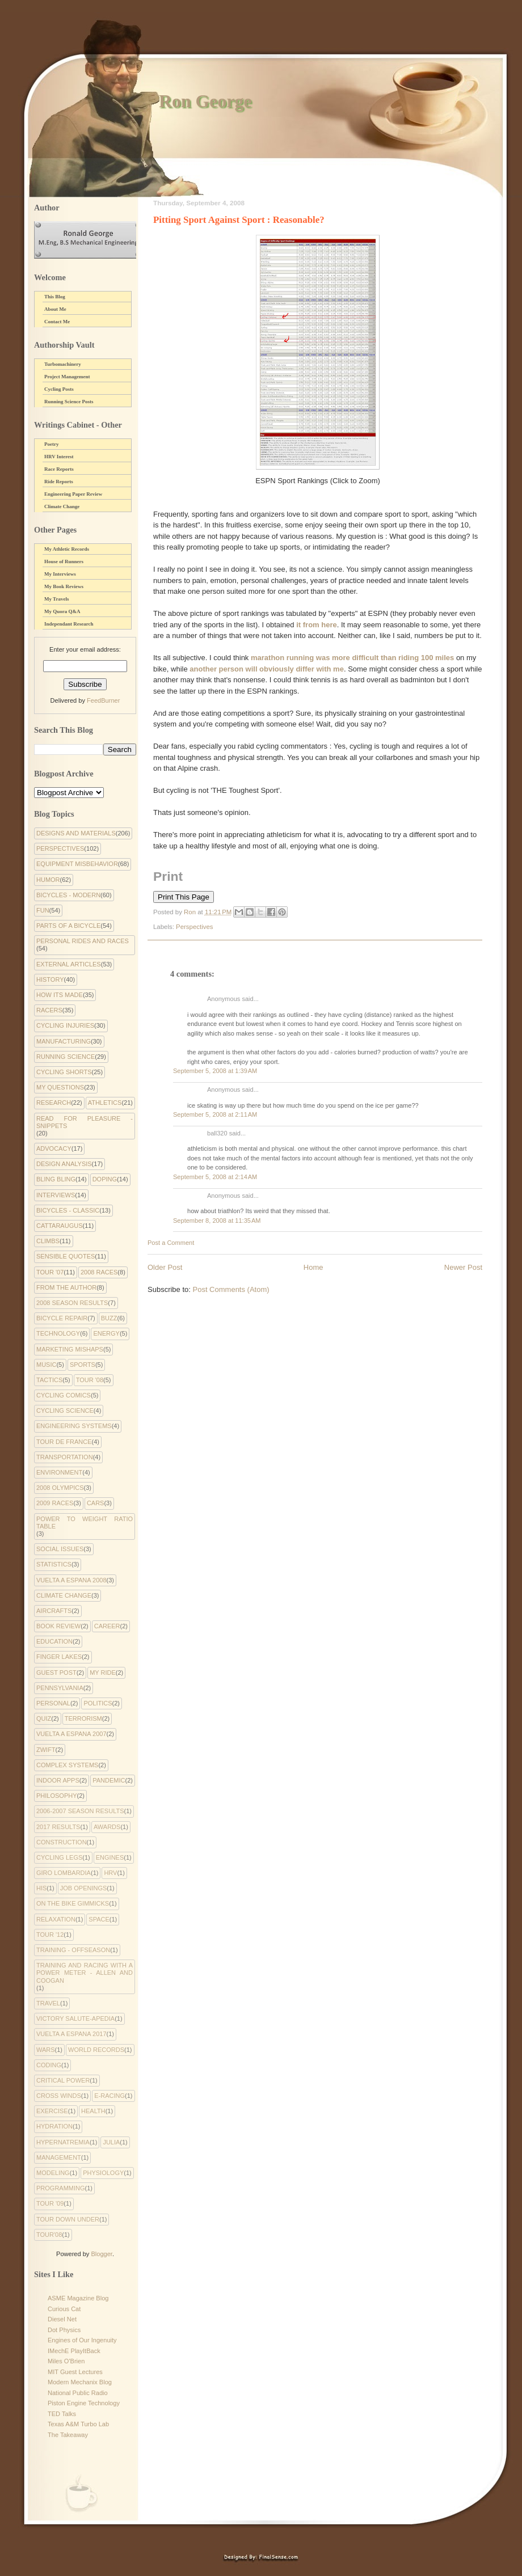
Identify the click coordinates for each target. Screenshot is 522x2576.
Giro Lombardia (63, 1872)
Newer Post (463, 1267)
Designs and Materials (76, 833)
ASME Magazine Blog (78, 2298)
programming (60, 2188)
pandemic (108, 1780)
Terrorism (83, 1718)
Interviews (55, 1195)
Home (313, 1267)
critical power (63, 2080)
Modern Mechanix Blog (80, 2382)
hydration (54, 2126)
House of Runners (63, 561)
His (41, 1888)
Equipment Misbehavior (77, 863)
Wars (45, 2049)
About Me (55, 309)
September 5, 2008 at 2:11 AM (215, 1114)
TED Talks (62, 2413)
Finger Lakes (59, 1656)
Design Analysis (64, 1163)
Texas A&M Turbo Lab (78, 2424)
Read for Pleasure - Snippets (84, 1122)
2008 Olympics (60, 1487)
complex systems (67, 1765)
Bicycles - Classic (67, 1210)
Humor (48, 879)
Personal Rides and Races (82, 941)
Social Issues (59, 1548)
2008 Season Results (72, 1302)
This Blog (54, 296)
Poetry (51, 444)
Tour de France (64, 1441)
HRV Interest (59, 456)
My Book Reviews (63, 586)
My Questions (60, 1087)
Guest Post (56, 1672)
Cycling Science (65, 1410)
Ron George (205, 101)
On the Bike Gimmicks (72, 1903)
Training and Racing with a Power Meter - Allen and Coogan (84, 1972)
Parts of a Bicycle (68, 925)
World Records (96, 2049)
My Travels (56, 599)
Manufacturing (63, 1041)
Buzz (109, 1318)
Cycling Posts (59, 389)
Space (99, 1919)
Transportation (64, 1457)
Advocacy (53, 1148)
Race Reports (59, 469)
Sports (82, 1364)
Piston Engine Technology (84, 2403)
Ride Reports (58, 481)
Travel (48, 2003)
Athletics (105, 1102)
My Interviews (60, 574)
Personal (53, 1703)
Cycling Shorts (64, 1072)
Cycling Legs (59, 1857)
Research (53, 1102)
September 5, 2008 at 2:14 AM (215, 1176)
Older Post (165, 1267)
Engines (110, 1857)
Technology (58, 1333)
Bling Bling (55, 1179)
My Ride (103, 1672)
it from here (315, 624)
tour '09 (50, 2203)
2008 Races (99, 1272)
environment (59, 1472)
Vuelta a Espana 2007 (71, 1733)
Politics (97, 1703)
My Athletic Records (66, 549)
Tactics (49, 1379)
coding (48, 2065)
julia (111, 2142)
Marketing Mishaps (69, 1349)
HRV (110, 1872)
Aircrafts (53, 1610)
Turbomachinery (62, 364)
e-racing (109, 2095)
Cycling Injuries (65, 1025)
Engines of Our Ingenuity (82, 2340)
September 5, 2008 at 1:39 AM (215, 1070)
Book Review (58, 1626)
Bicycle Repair (61, 1318)
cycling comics (63, 1395)
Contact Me (57, 321)
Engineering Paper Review (73, 494)
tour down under (67, 2219)
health (93, 2111)
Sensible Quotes (65, 1256)
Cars (95, 1503)
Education (54, 1641)
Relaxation (55, 1919)
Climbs (48, 1241)
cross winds (58, 2095)
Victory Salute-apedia (75, 2018)
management (58, 2157)
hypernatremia (63, 2142)
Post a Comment (171, 1242)
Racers (49, 1010)
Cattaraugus (59, 1225)
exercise (52, 2111)
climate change (63, 1595)
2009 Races (54, 1503)
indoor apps (57, 1780)
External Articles (68, 964)
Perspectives (194, 926)
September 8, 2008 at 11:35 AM (216, 1220)
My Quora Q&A (62, 611)
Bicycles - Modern (68, 895)
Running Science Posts (69, 401)
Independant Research (69, 624)
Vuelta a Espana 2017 (71, 2033)
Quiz (43, 1718)
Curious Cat (64, 2308)
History (50, 979)
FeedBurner (103, 700)
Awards (107, 1826)
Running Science (65, 1056)
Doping (104, 1179)
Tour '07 (50, 1272)
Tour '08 (89, 1379)
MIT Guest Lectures (75, 2371)
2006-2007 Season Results (80, 1811)
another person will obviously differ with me (267, 669)
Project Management (67, 376)
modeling (53, 2172)
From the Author (66, 1287)
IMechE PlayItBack (74, 2350)
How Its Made (59, 994)
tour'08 (49, 2234)
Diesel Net (62, 2319)
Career (107, 1626)
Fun (42, 910)
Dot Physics (64, 2329)
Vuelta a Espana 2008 (71, 1580)
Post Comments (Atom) (231, 1289)
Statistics (53, 1564)
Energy (106, 1333)
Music (46, 1364)
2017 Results (58, 1826)
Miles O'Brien (66, 2361)
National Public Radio (78, 2392)
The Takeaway (68, 2434)
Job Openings (83, 1888)
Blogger (101, 2253)
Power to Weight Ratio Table (84, 1522)
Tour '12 (50, 1934)
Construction (61, 1842)
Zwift (46, 1749)
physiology (103, 2172)
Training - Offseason (73, 1949)
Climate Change (61, 506)
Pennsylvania (59, 1687)
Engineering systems (74, 1425)
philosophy (56, 1795)
